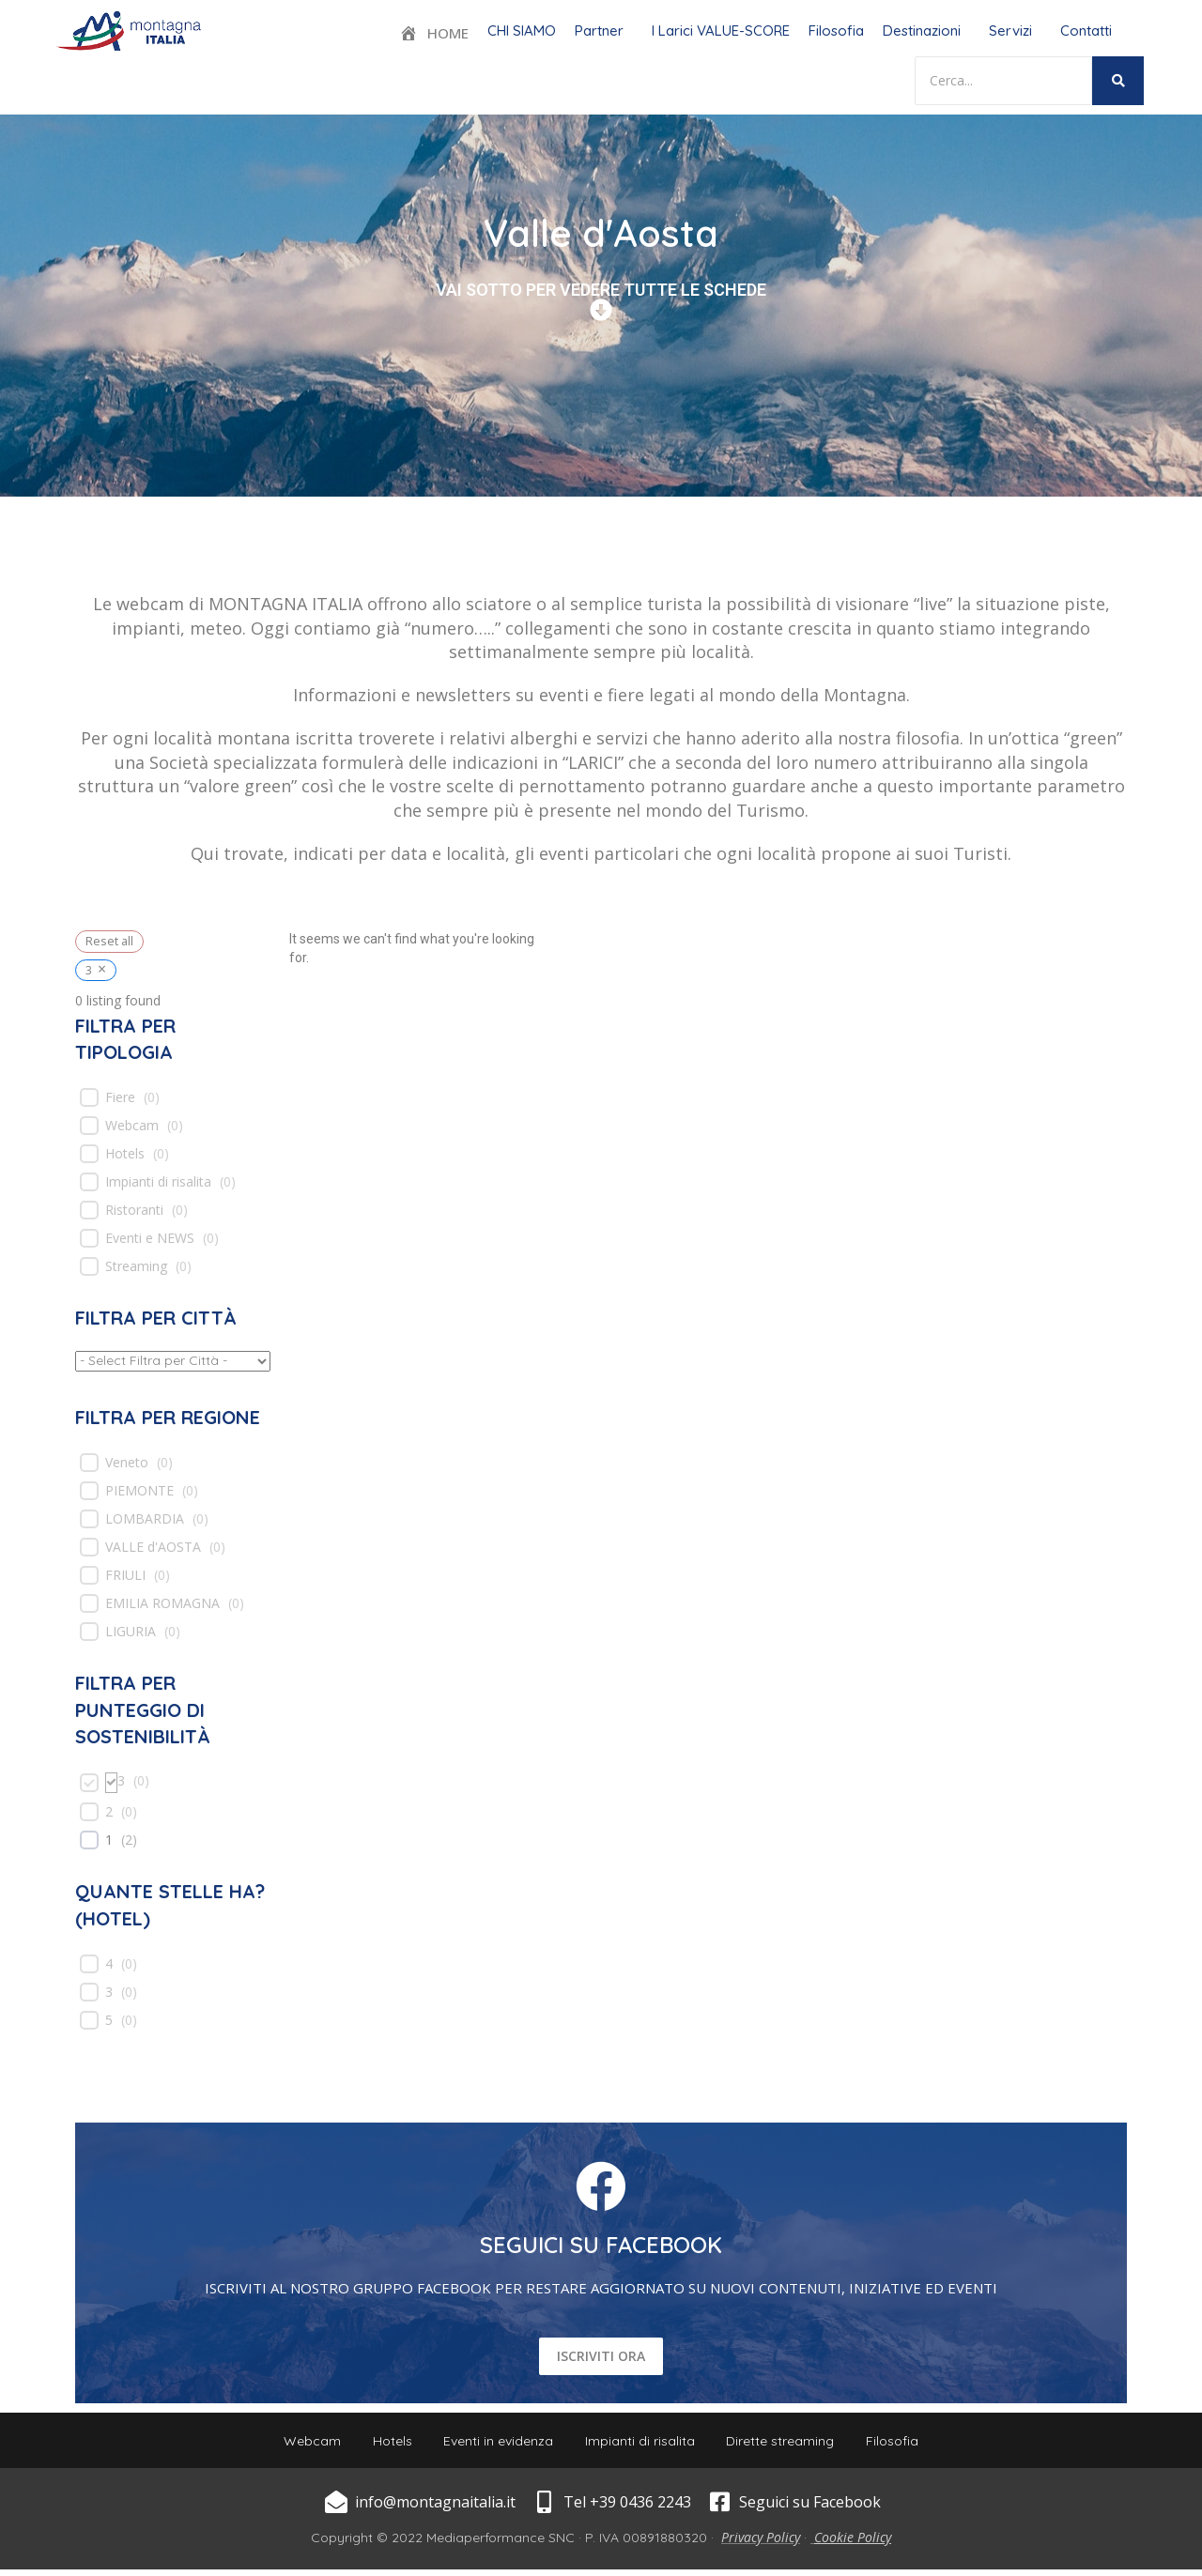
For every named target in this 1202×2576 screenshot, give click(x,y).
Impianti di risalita (158, 1181)
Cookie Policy (852, 2544)
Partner (599, 30)
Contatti (1086, 30)
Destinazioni (922, 30)
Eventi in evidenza (495, 2443)
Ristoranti (134, 1210)
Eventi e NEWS (149, 1238)
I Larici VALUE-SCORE (721, 30)
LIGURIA (130, 1631)
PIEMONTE (139, 1490)
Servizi (1010, 30)
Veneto (126, 1462)
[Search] (1003, 80)
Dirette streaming (789, 2443)
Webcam (132, 1125)
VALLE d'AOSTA (153, 1547)
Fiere (120, 1097)
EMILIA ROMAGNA (162, 1603)
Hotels (125, 1153)
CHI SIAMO (521, 30)
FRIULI (125, 1575)
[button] (603, 30)
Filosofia (836, 30)
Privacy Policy (760, 2544)
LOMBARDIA (144, 1518)
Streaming (136, 1266)
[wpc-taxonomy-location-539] (172, 1361)
